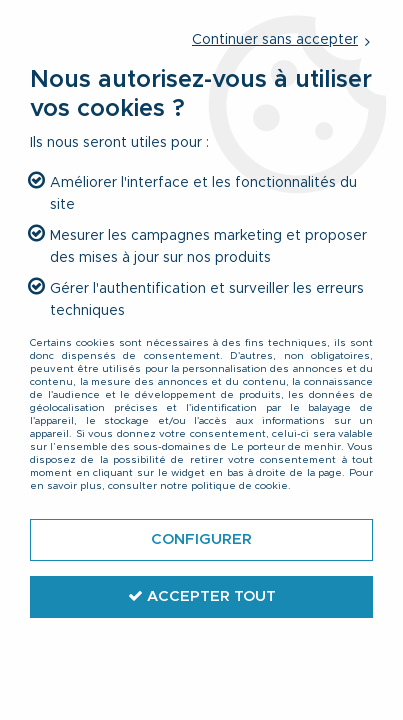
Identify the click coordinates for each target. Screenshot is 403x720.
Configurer (201, 539)
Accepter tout (202, 596)
